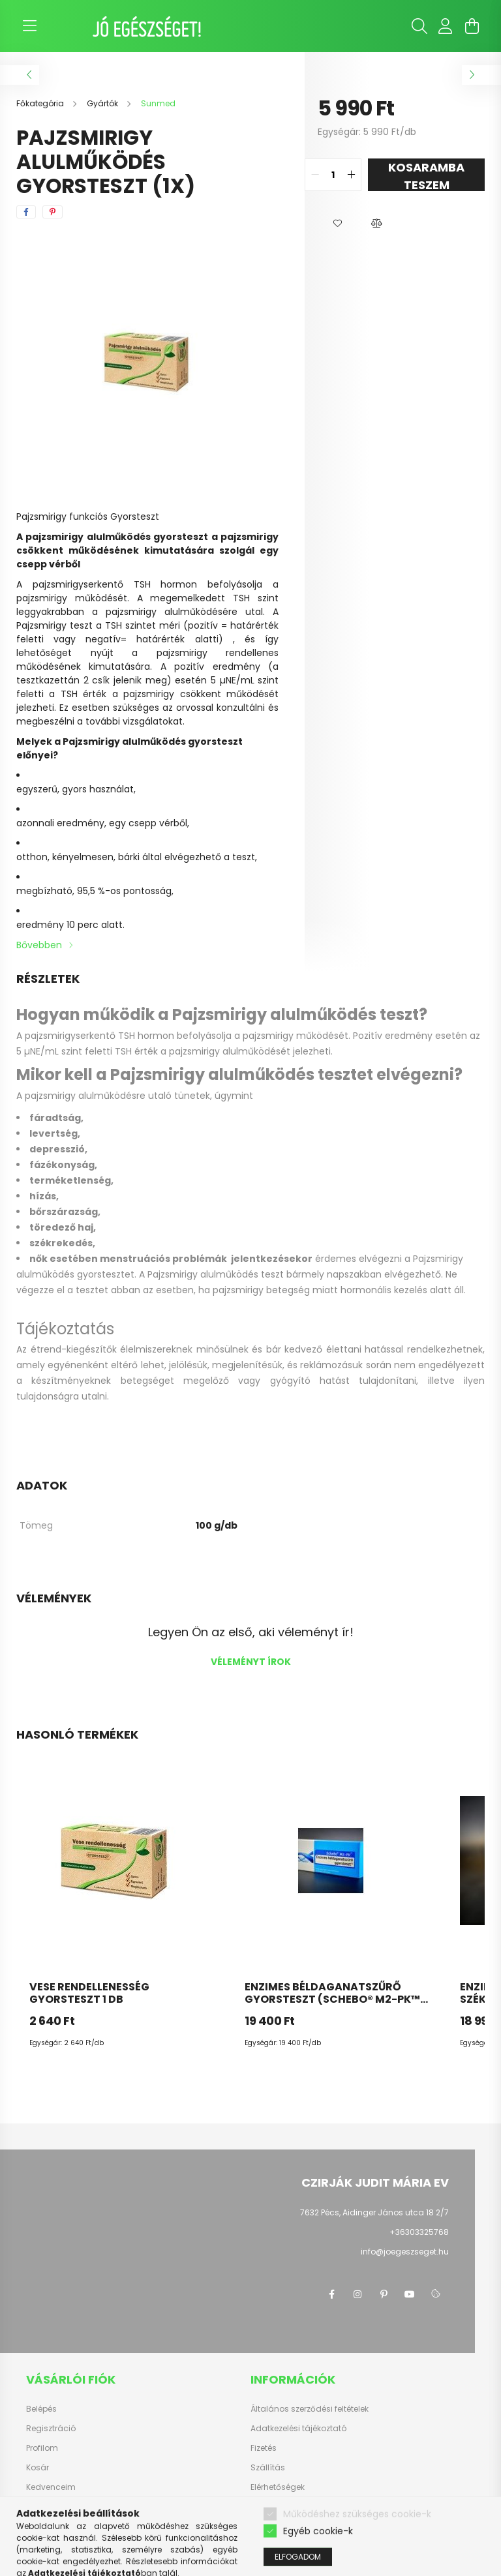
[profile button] (446, 26)
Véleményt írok (251, 1661)
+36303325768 (419, 2232)
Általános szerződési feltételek (309, 2409)
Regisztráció (51, 2428)
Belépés (41, 2409)
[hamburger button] (29, 26)
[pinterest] (52, 211)
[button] (337, 224)
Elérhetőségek (277, 2487)
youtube (410, 2294)
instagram (357, 2294)
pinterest (384, 2294)
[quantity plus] (351, 175)
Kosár (37, 2467)
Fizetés (263, 2448)
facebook (331, 2294)
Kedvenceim (51, 2487)
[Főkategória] (41, 103)
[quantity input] (333, 174)
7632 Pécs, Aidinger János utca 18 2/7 (374, 2212)
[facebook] (26, 211)
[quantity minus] (315, 175)
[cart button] (472, 26)
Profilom (42, 2448)
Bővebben (39, 944)
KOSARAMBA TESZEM (426, 175)
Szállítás (267, 2467)
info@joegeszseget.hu (405, 2251)
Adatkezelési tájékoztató (298, 2428)
